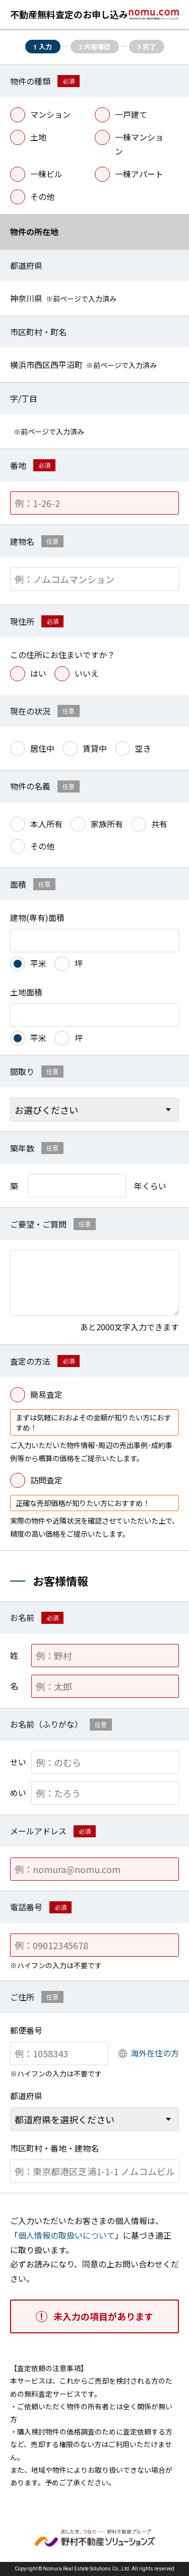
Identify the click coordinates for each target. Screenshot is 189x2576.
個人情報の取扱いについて (66, 2235)
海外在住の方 (155, 2053)
